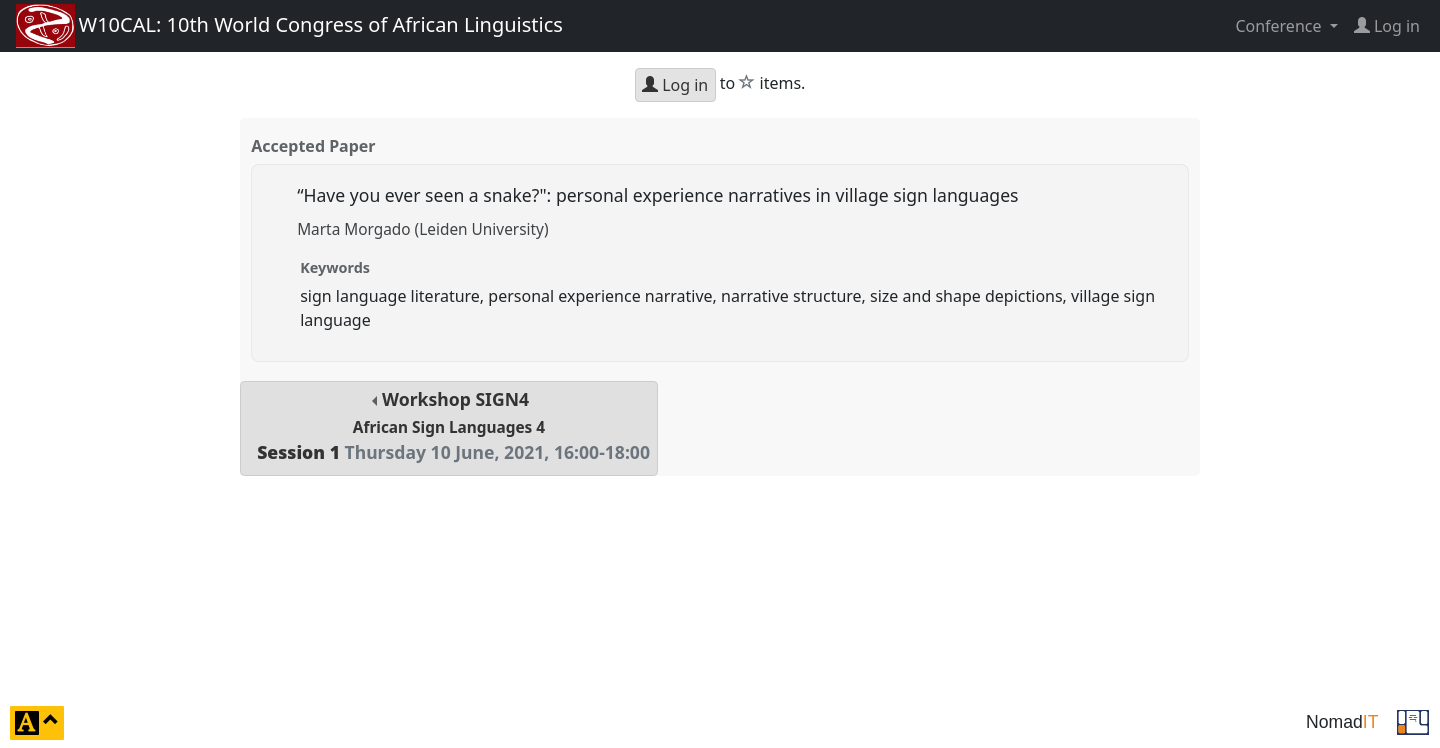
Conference (1280, 26)
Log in (675, 85)
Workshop (449, 425)
